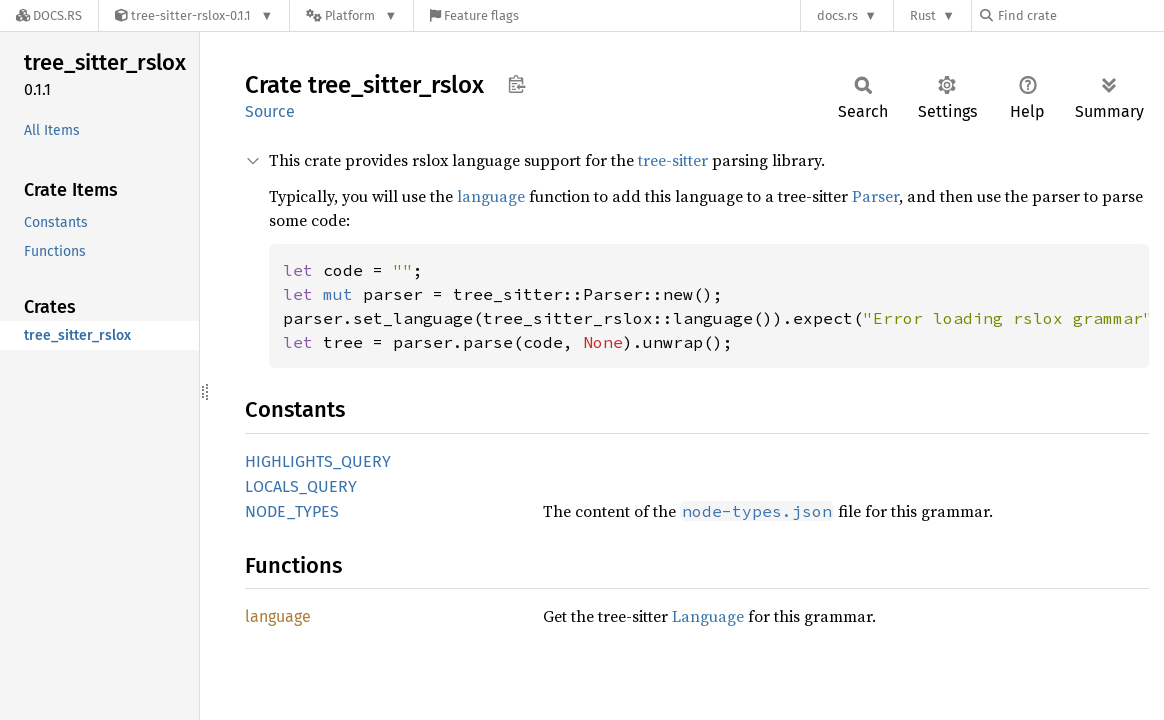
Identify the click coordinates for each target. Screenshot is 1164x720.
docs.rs (837, 15)
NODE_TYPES (292, 511)
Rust (923, 15)
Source (270, 111)
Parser (875, 196)
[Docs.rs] (49, 15)
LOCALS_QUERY (301, 486)
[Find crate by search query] (1080, 15)
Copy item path (516, 84)
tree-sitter (673, 160)
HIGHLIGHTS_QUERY (318, 461)
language (491, 196)
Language (708, 616)
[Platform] (351, 15)
